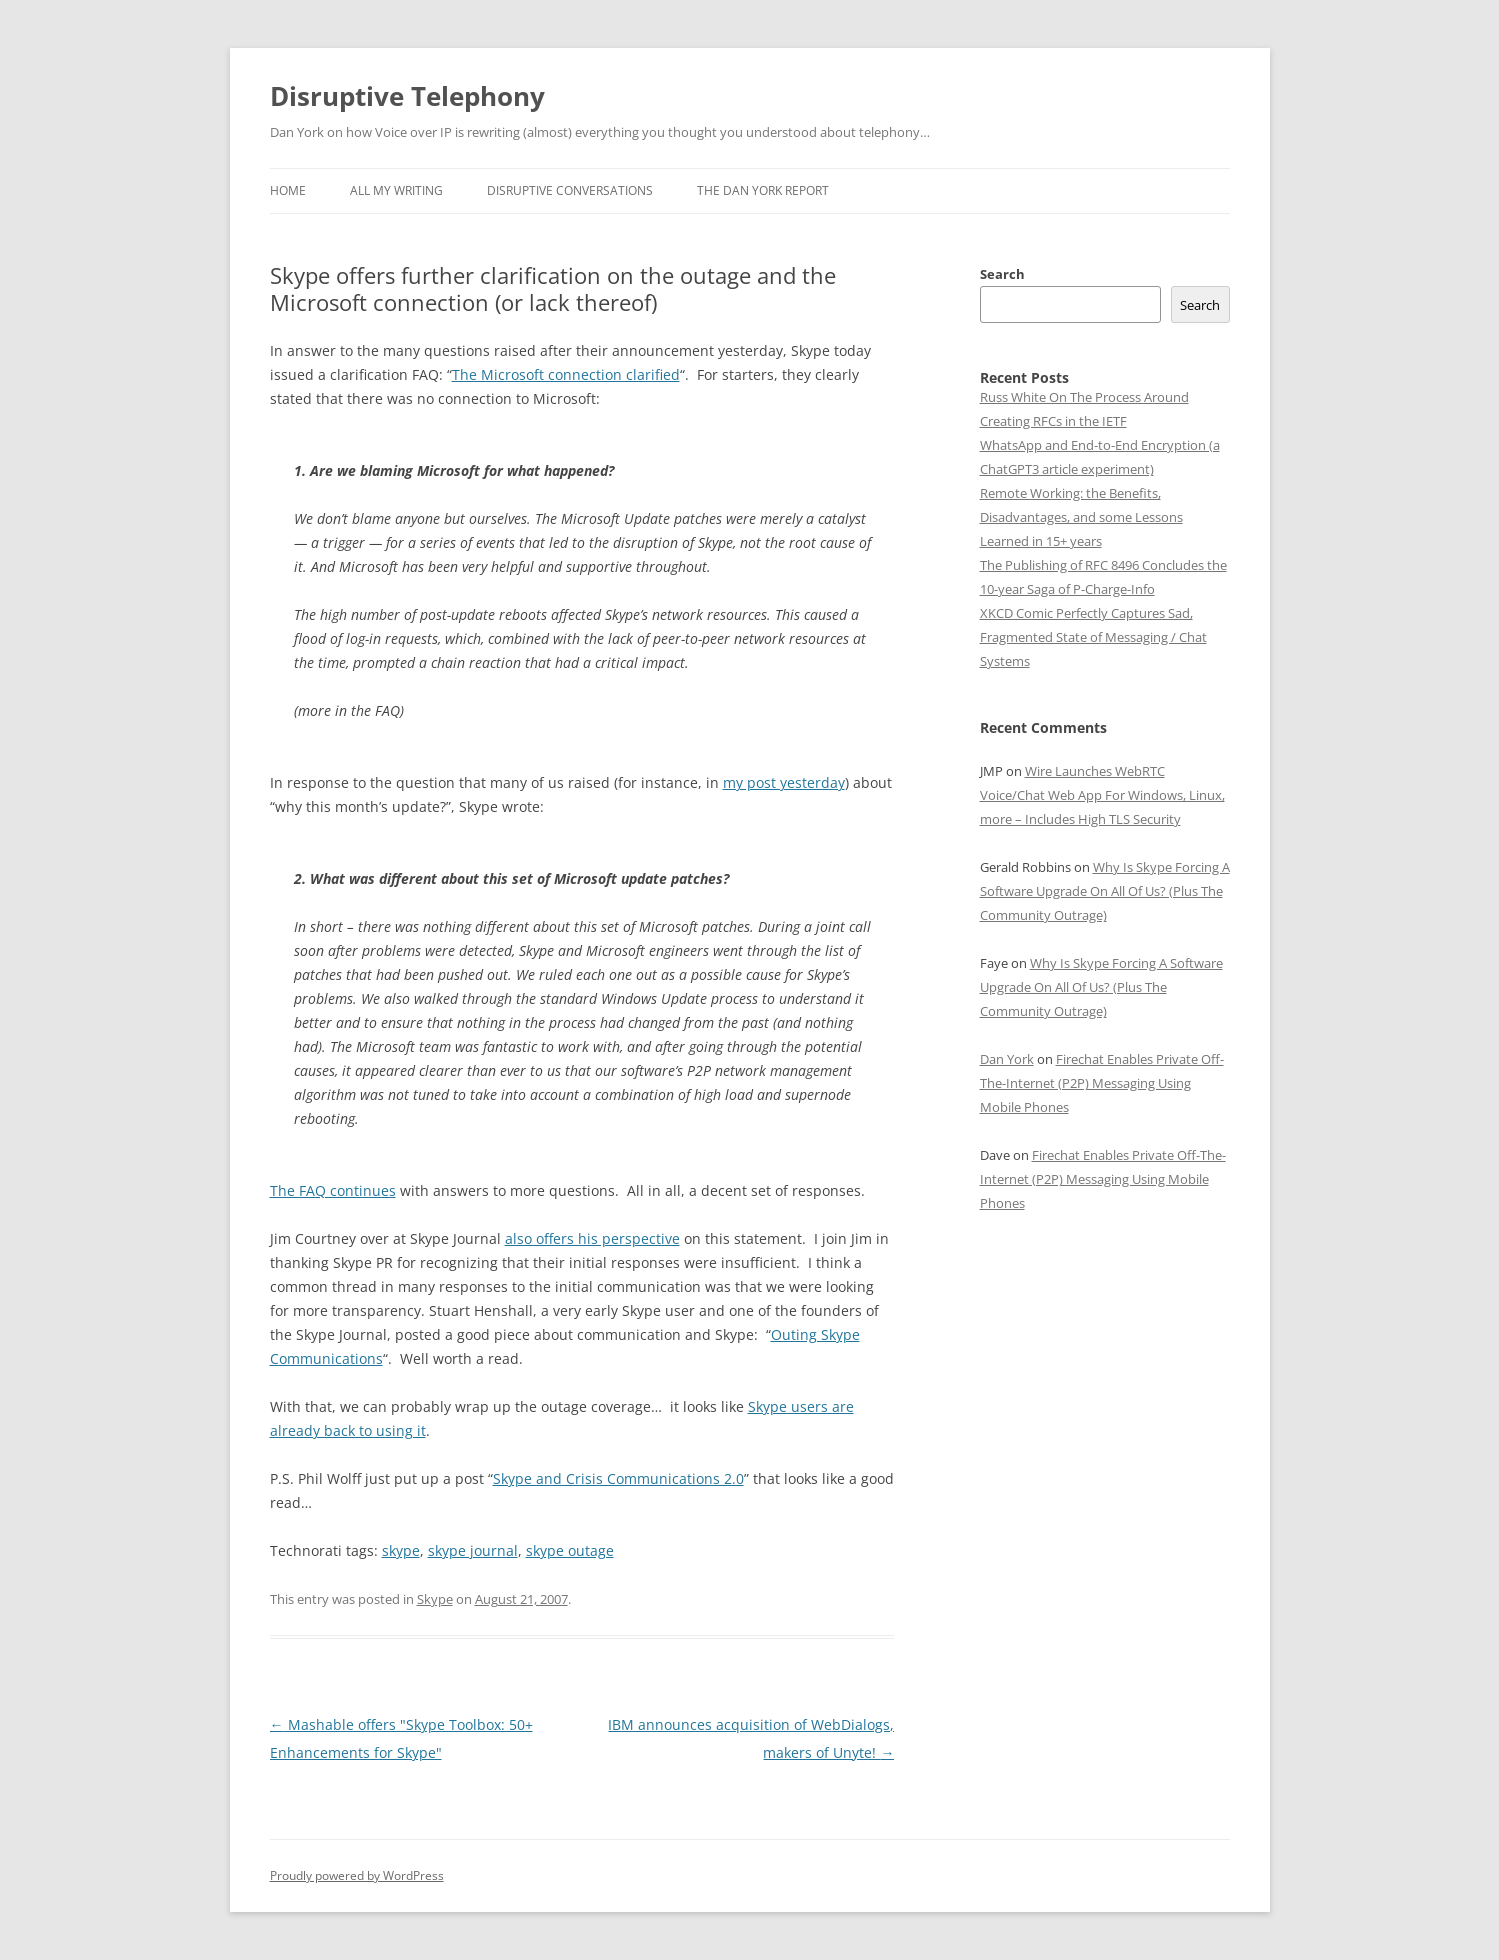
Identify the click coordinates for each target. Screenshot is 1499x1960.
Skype (435, 1599)
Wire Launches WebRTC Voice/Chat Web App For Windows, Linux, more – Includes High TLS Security (1102, 795)
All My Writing (396, 190)
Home (288, 190)
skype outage (570, 1550)
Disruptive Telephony (407, 96)
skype (401, 1550)
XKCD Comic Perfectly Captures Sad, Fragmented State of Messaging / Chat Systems (1093, 637)
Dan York (1007, 1059)
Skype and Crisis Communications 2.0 (618, 1478)
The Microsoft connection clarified (566, 374)
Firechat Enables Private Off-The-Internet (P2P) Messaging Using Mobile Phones (1102, 1083)
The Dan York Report (763, 190)
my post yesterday (784, 782)
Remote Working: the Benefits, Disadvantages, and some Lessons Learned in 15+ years (1081, 517)
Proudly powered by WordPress (357, 1875)
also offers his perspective (592, 1238)
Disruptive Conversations (570, 190)
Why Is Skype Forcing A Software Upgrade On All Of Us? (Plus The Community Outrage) (1105, 891)
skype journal (473, 1550)
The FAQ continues (333, 1190)
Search (1002, 274)
